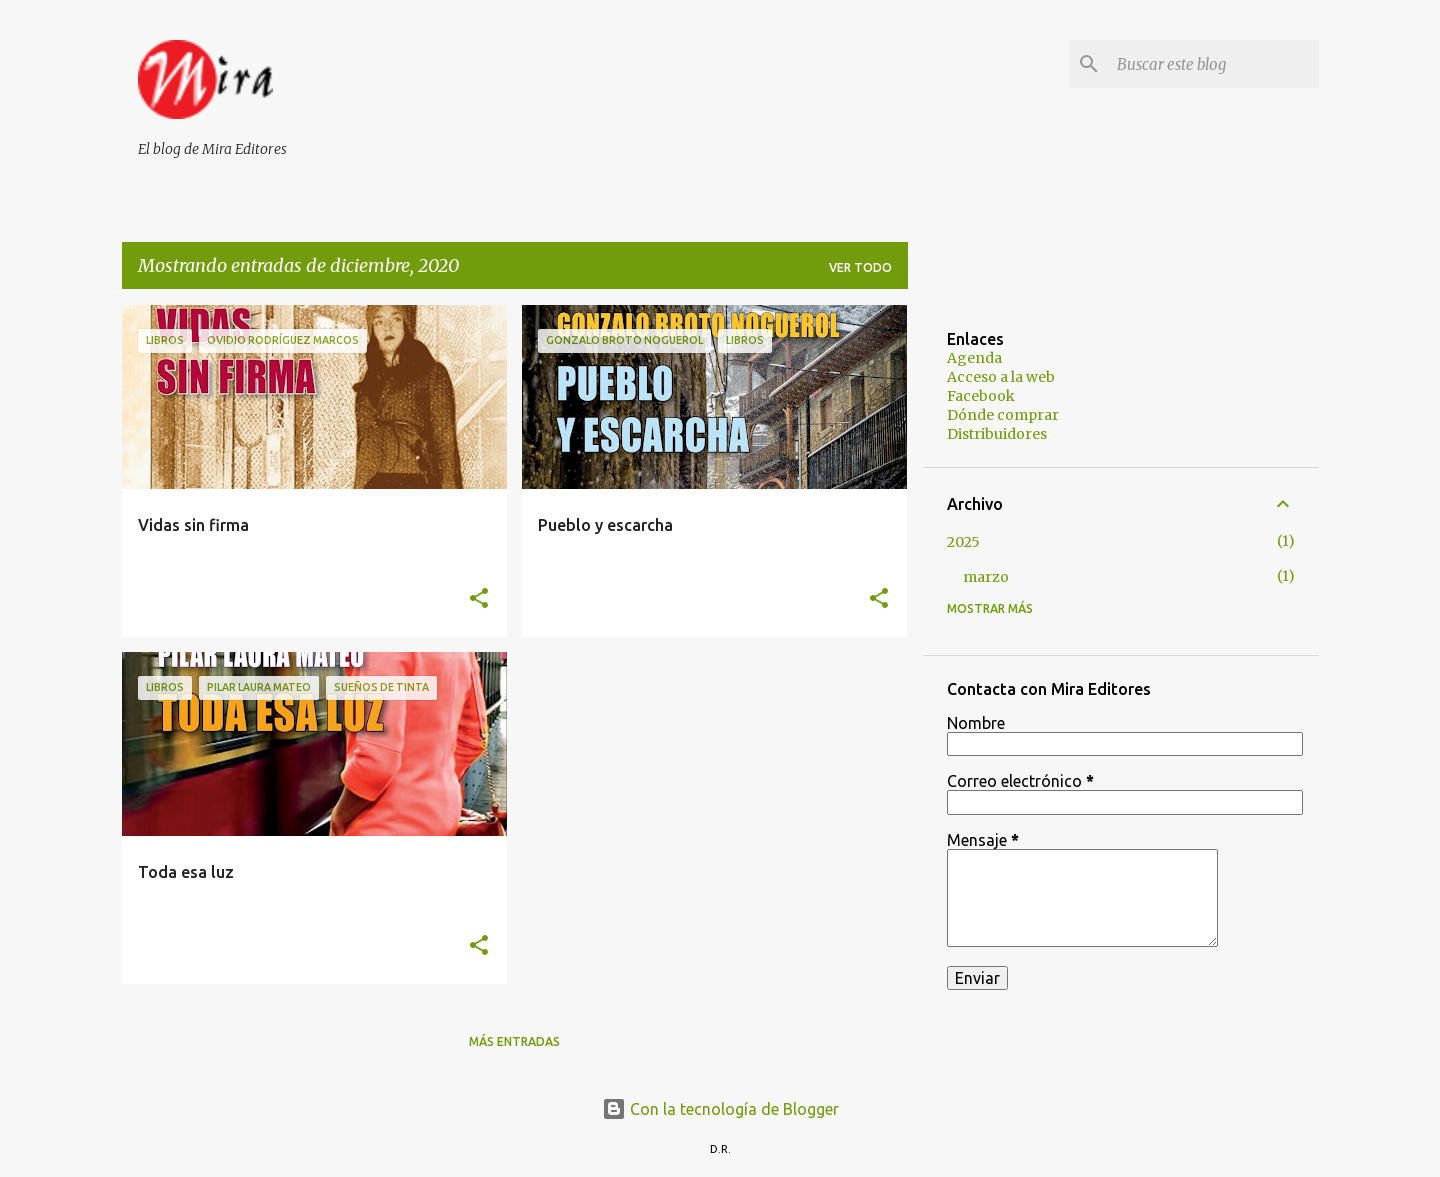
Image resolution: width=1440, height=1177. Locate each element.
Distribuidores (997, 434)
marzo (986, 577)
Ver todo (860, 267)
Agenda (974, 358)
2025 (963, 542)
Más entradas (514, 1041)
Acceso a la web (1001, 377)
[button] (479, 599)
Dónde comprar (1003, 415)
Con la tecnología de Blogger (720, 1109)
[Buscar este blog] (1214, 64)
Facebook (981, 396)
